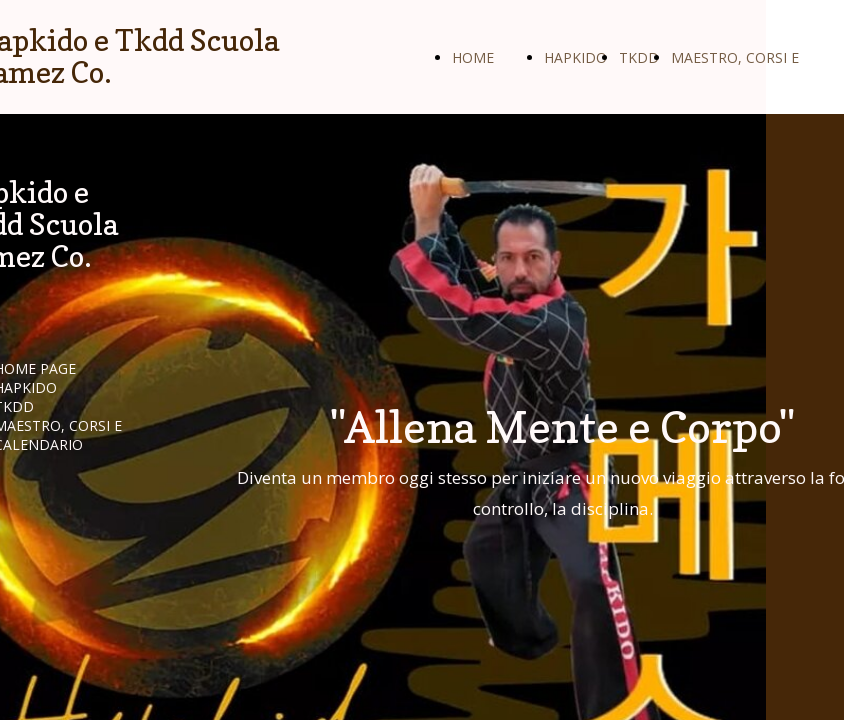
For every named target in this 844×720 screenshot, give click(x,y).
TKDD (639, 57)
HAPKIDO (575, 57)
